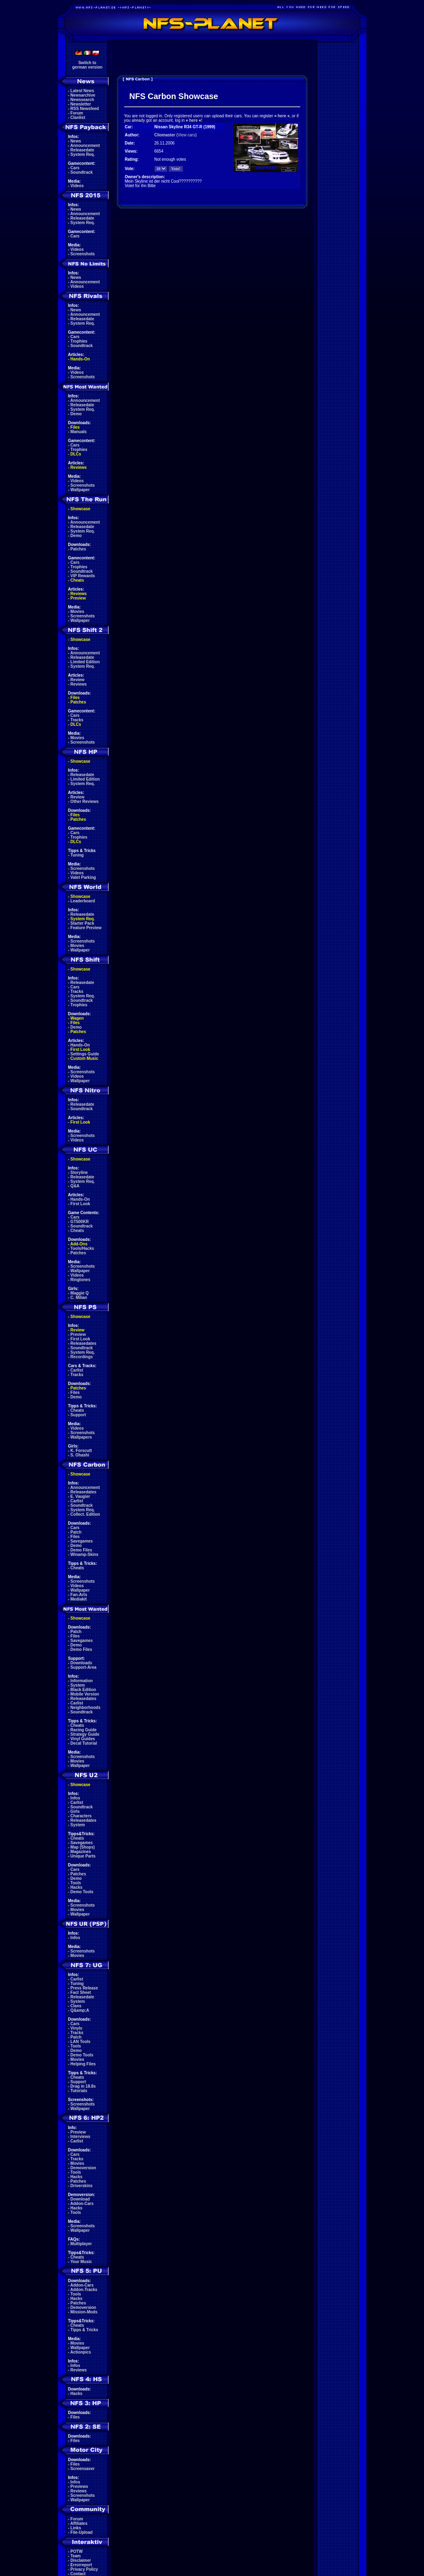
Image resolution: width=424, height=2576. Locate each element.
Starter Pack (82, 923)
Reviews (79, 467)
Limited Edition (85, 662)
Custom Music (84, 1058)
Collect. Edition (85, 1514)
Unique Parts (83, 1856)
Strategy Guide (85, 1734)
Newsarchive (83, 95)
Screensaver (83, 2468)
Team (76, 2556)
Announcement (85, 145)
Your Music (81, 2261)
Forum (77, 113)
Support (78, 1415)
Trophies (79, 341)
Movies (77, 611)
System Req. (83, 154)
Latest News (82, 90)
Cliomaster (164, 135)
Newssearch (82, 99)
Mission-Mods (84, 2312)
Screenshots (83, 254)
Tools (76, 1883)
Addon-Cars (81, 2203)
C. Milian (79, 1297)
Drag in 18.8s (83, 2086)
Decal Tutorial (84, 1743)
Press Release (84, 1988)
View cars (186, 135)
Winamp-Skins (85, 1554)
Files (75, 427)
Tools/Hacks (82, 1248)
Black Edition (83, 1689)
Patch (76, 1532)
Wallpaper (80, 490)
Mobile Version (85, 1694)
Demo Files (81, 1550)
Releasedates (84, 1343)
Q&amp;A (80, 2010)
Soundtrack (82, 172)
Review (77, 679)
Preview (78, 598)
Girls (75, 1811)
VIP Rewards (83, 576)
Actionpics (80, 2352)
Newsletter (81, 104)
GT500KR (80, 1221)
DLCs (76, 454)
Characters (81, 1816)
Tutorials (79, 2090)
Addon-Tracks (83, 2289)
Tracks (77, 720)
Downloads (81, 1663)
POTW (77, 2551)
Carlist (77, 1370)
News (76, 141)
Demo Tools (82, 1892)
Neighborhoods (86, 1707)
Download (80, 2199)
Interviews (80, 2136)
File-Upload (82, 2532)
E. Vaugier (80, 1496)
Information (82, 1680)
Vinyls (76, 2028)
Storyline (79, 1172)
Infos (75, 1798)
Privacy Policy (84, 2569)
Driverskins (82, 2185)
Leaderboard (83, 901)
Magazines (81, 1851)
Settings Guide (85, 1054)
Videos (77, 185)
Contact (78, 2574)
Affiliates (78, 2523)
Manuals (79, 431)
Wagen (77, 1018)
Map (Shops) (83, 1847)
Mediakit (79, 1599)
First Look (80, 1049)
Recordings (82, 1357)
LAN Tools (80, 2041)
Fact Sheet (81, 1992)
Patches (78, 549)
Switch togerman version (87, 64)
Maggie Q (80, 1293)
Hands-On (80, 359)
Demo (76, 414)
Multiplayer (81, 2244)
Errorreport (81, 2565)
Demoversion (83, 2168)
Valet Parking (83, 877)
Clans (76, 2006)
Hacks (76, 1887)
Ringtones (80, 1279)
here (282, 116)
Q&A (75, 1186)
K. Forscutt (81, 1450)
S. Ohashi (80, 1455)
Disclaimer (81, 2560)
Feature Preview (86, 928)
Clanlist (78, 117)
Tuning (77, 855)
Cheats (77, 580)
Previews (79, 2486)
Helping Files (83, 2064)
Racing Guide (84, 1730)
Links (76, 2528)
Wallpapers (81, 1437)
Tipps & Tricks (84, 2330)
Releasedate (82, 150)
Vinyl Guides (83, 1739)
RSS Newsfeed (85, 108)
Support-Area (84, 1667)
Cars (75, 168)
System (78, 1685)
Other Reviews (85, 801)
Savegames (82, 1541)
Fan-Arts (79, 1594)
